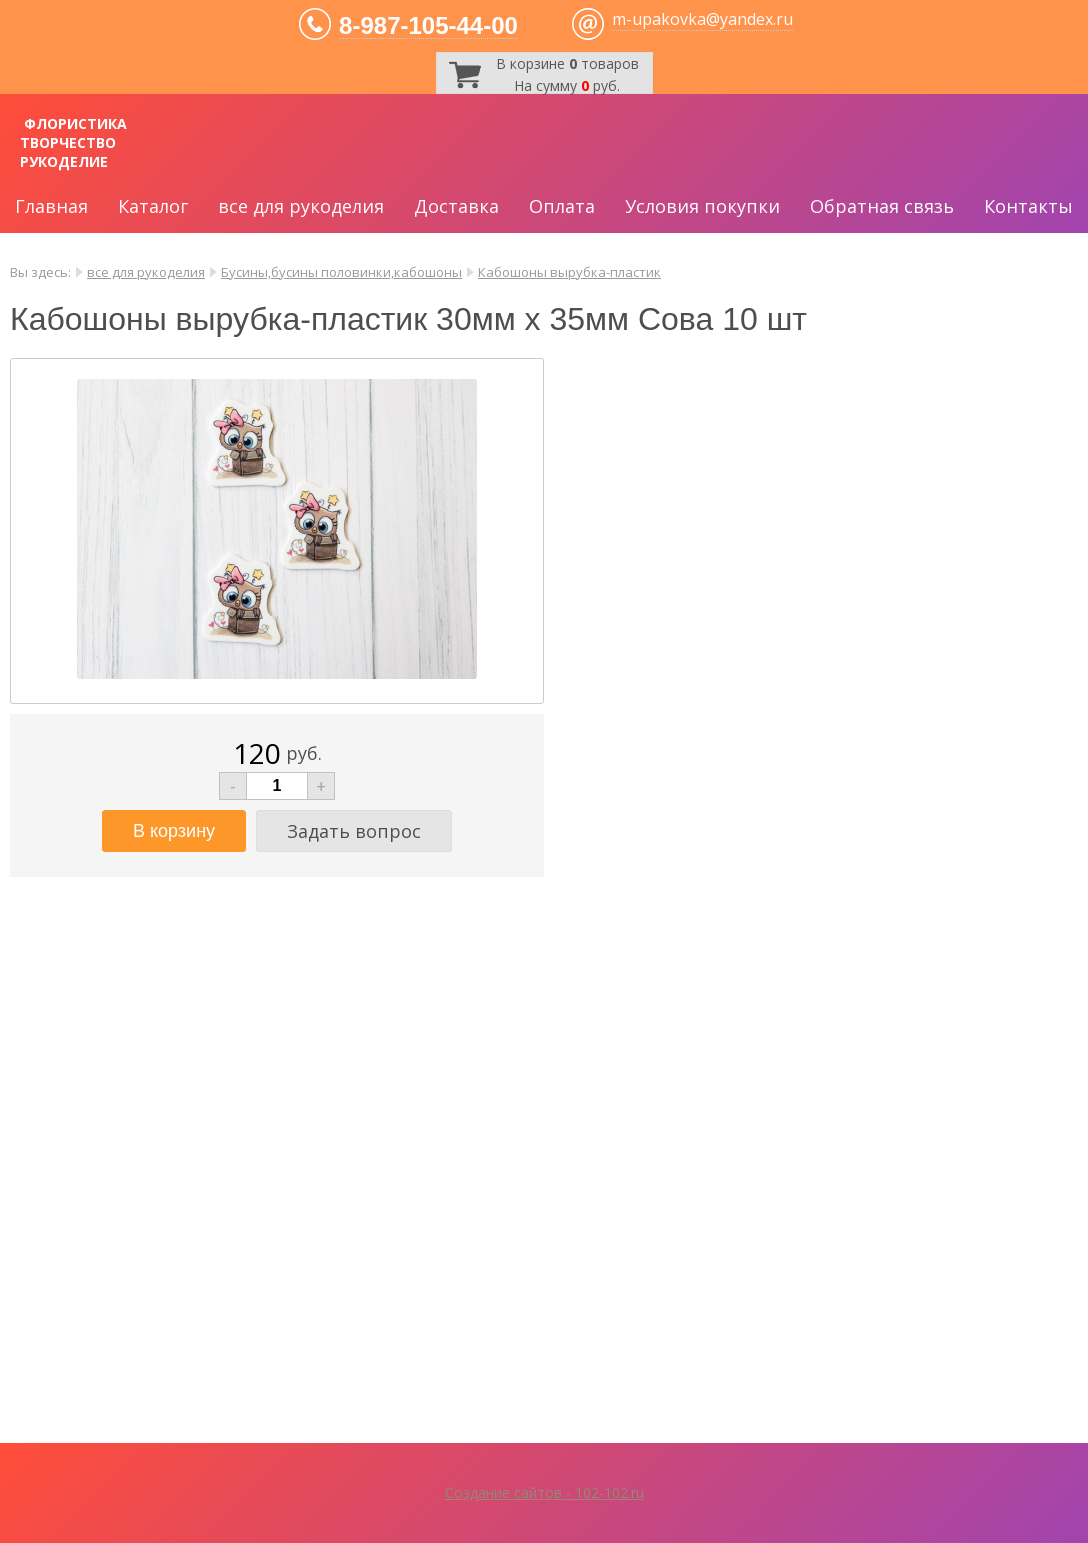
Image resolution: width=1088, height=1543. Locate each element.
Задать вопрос (354, 831)
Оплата (562, 206)
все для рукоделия (301, 206)
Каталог (153, 206)
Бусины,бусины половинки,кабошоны (341, 272)
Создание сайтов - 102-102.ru (544, 1492)
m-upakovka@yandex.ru (702, 19)
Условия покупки (702, 206)
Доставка (456, 206)
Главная (51, 206)
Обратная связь (882, 206)
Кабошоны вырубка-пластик (569, 272)
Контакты (1028, 206)
